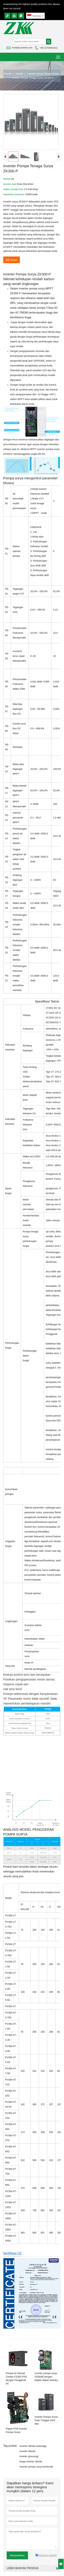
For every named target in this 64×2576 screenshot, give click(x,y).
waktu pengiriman (13, 191)
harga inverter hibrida (30, 2464)
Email (11, 262)
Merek (7, 181)
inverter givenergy (28, 2459)
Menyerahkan (17, 2558)
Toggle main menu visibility (58, 55)
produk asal (10, 186)
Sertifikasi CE (12, 2256)
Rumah (7, 73)
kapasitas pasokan (14, 196)
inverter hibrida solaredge (32, 2448)
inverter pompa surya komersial (36, 2469)
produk (19, 73)
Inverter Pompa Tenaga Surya (43, 73)
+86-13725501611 (49, 48)
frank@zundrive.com (22, 47)
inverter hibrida (27, 2453)
